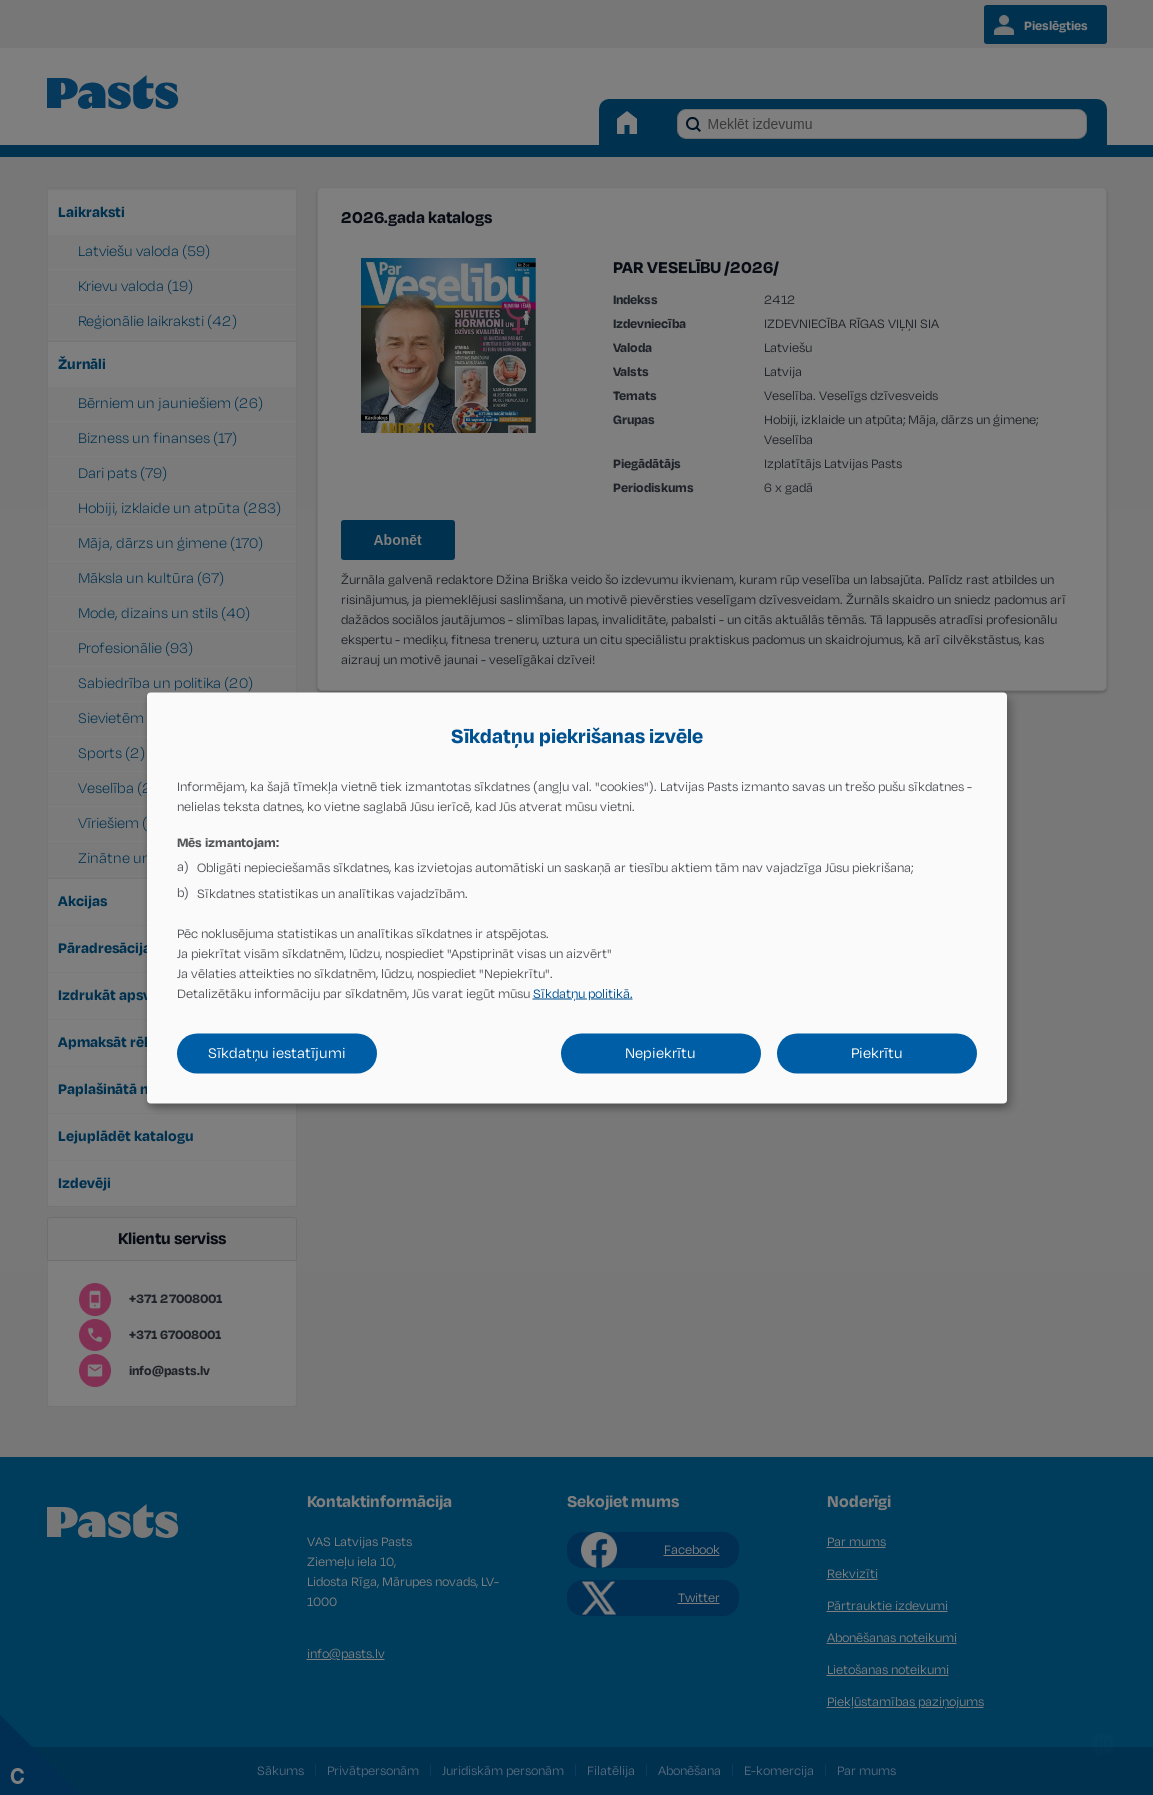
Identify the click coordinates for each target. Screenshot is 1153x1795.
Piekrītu (877, 1052)
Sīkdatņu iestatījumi (277, 1052)
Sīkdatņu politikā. (583, 993)
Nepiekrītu (660, 1052)
